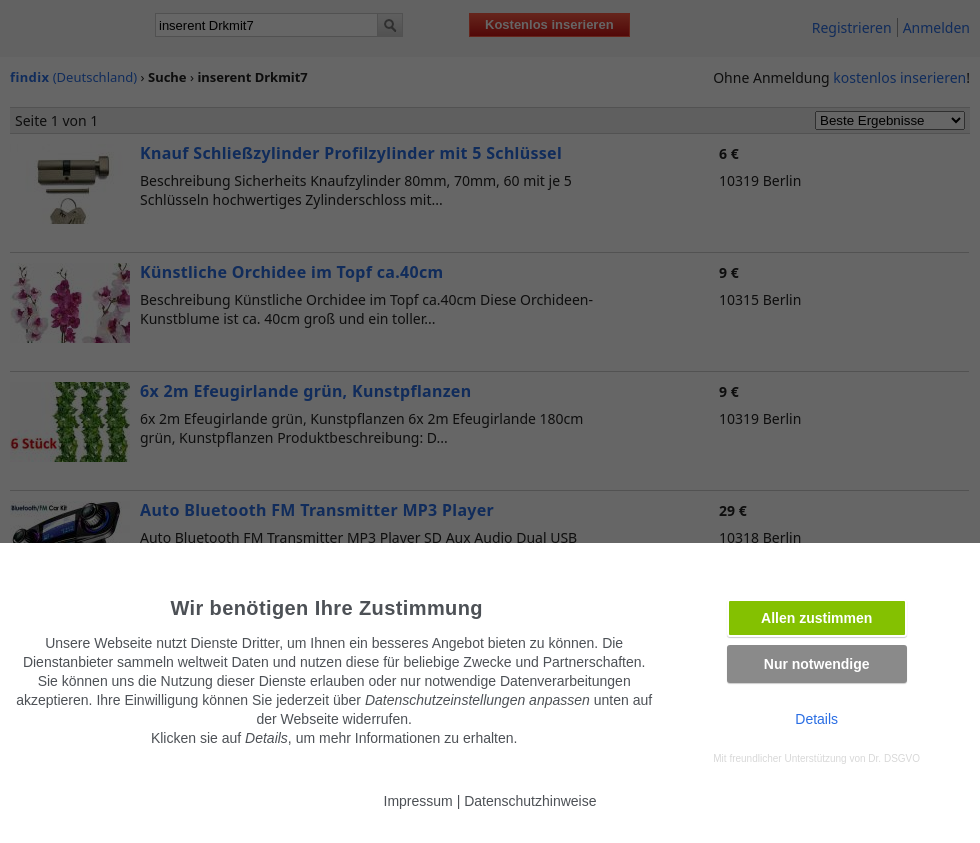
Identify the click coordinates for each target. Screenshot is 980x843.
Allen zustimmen (816, 618)
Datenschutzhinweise (530, 801)
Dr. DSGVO (894, 758)
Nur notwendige (817, 664)
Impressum (418, 801)
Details (816, 719)
